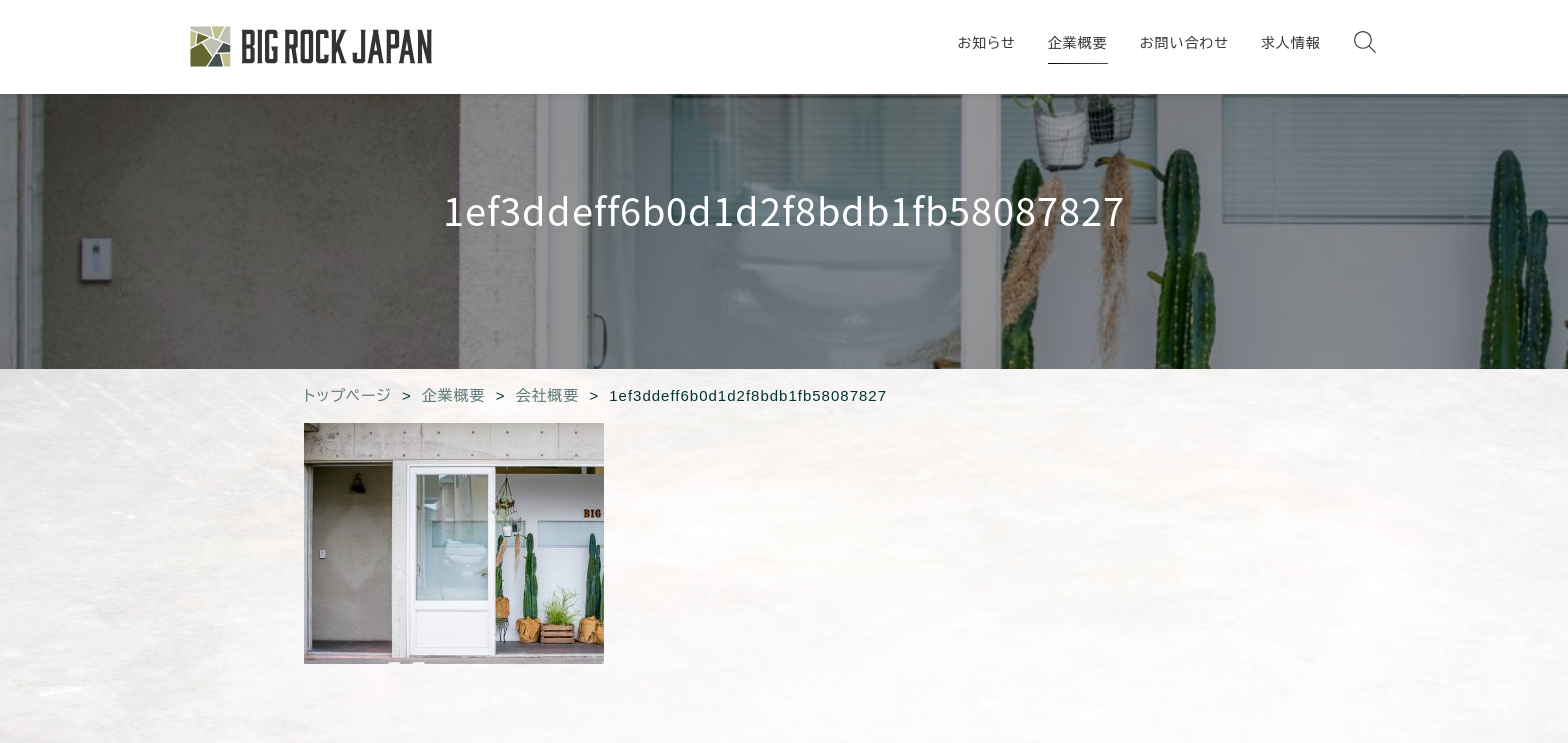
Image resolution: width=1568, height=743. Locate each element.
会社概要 (547, 395)
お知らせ (986, 43)
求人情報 (1291, 43)
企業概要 (1078, 43)
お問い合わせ (1184, 43)
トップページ (348, 395)
